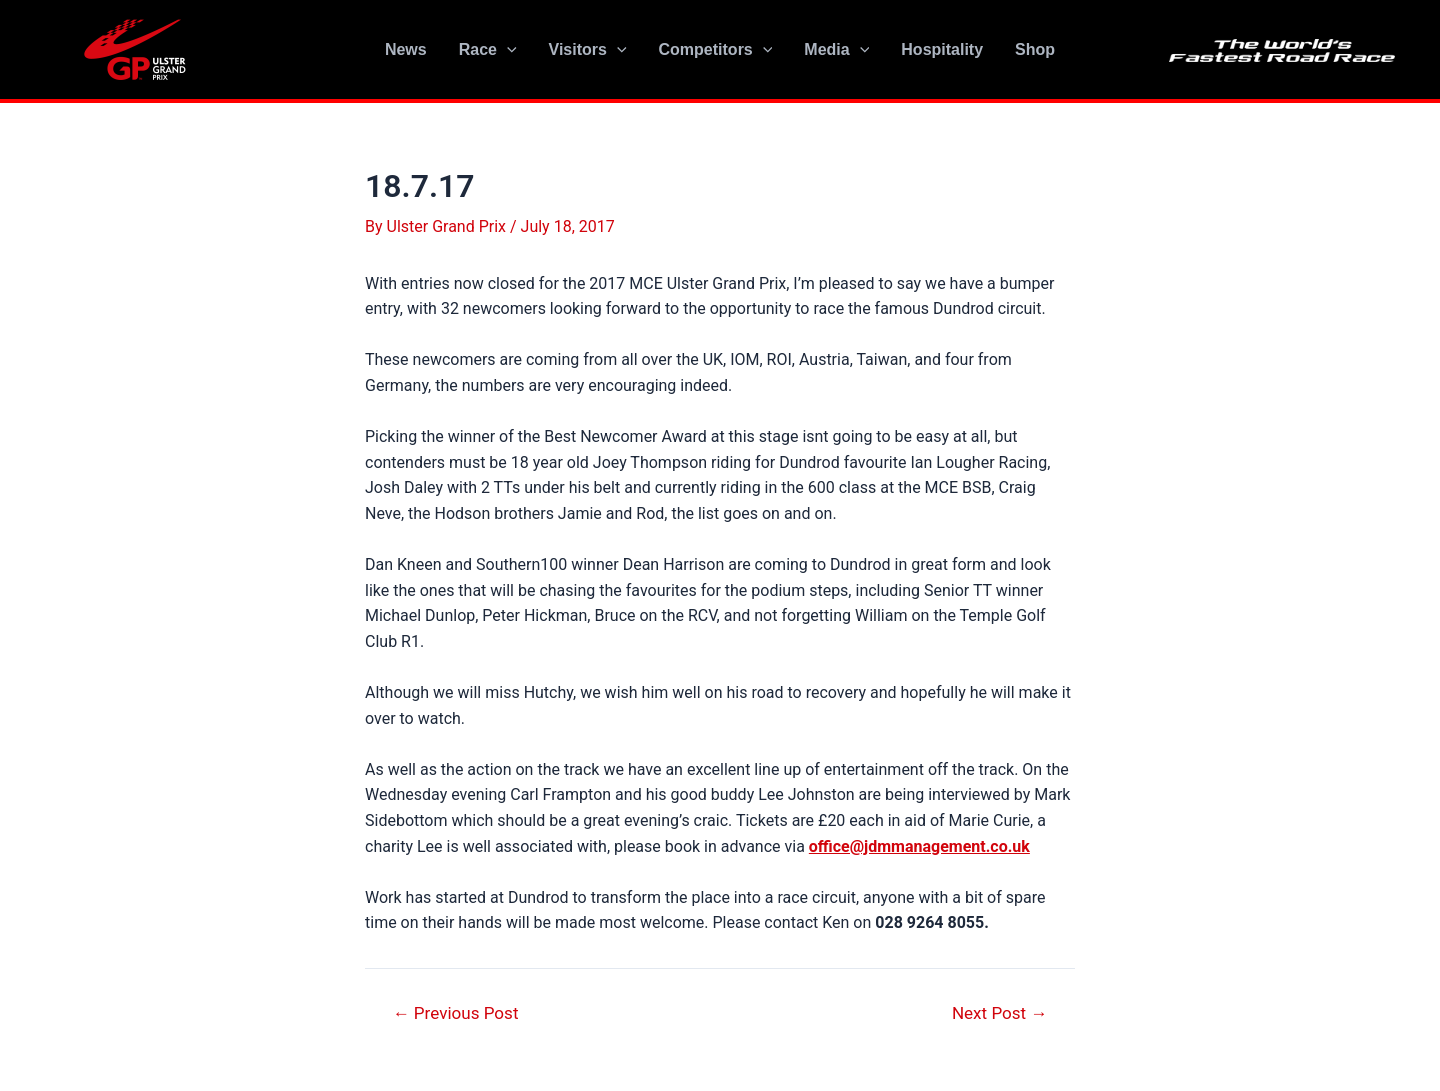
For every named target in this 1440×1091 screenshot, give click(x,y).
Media (836, 50)
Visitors (588, 50)
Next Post (999, 1013)
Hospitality (942, 49)
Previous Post (456, 1013)
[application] (507, 50)
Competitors (716, 50)
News (406, 49)
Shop (1035, 49)
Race (488, 50)
